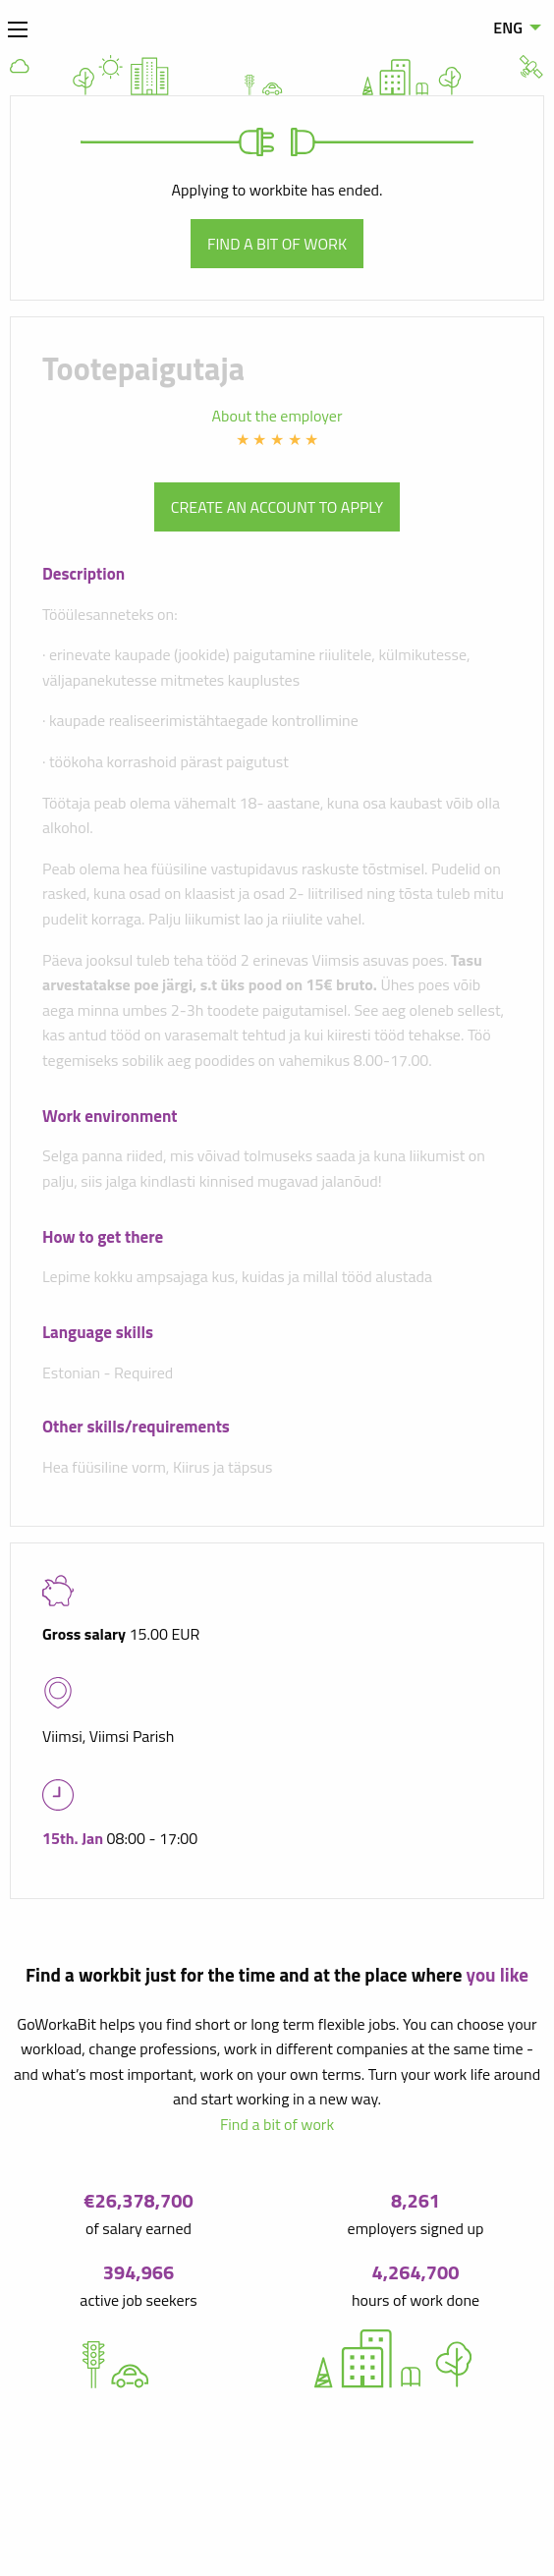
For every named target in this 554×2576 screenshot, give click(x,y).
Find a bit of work (277, 243)
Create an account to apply (277, 507)
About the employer (277, 415)
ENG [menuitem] (508, 27)
